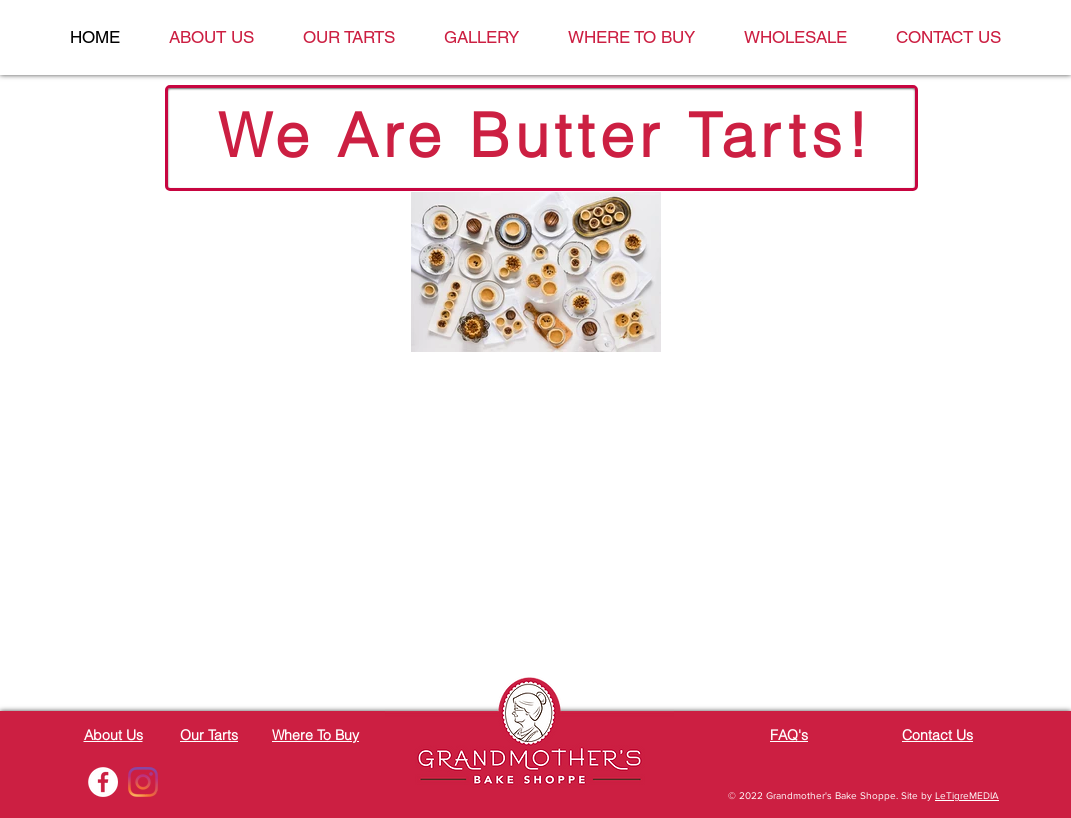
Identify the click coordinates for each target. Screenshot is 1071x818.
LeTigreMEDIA (967, 795)
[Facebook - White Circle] (103, 782)
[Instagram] (143, 782)
